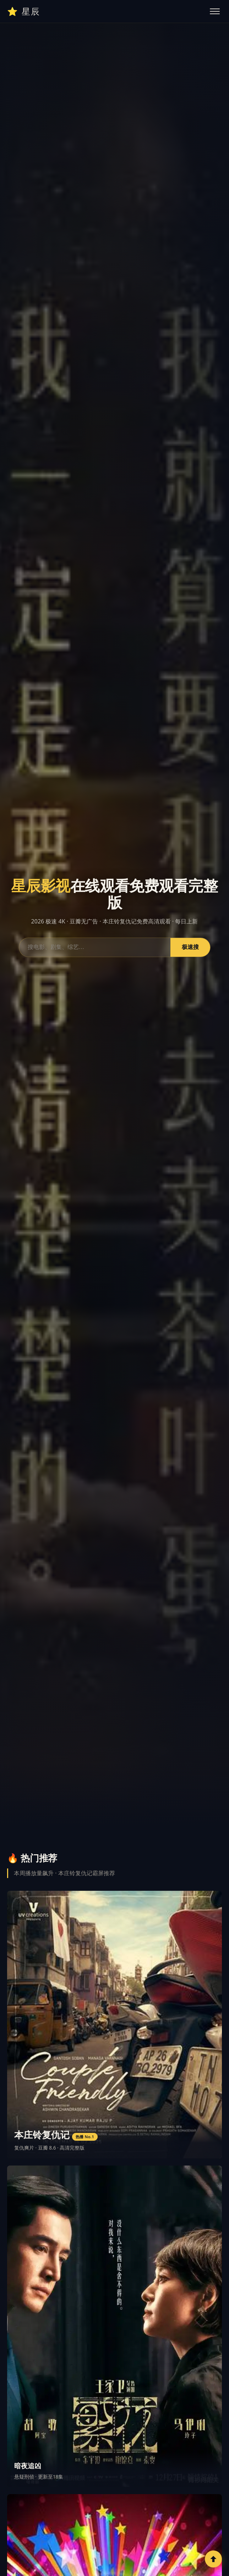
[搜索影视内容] (94, 947)
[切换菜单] (215, 11)
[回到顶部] (213, 2558)
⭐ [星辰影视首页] (23, 11)
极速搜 (190, 947)
